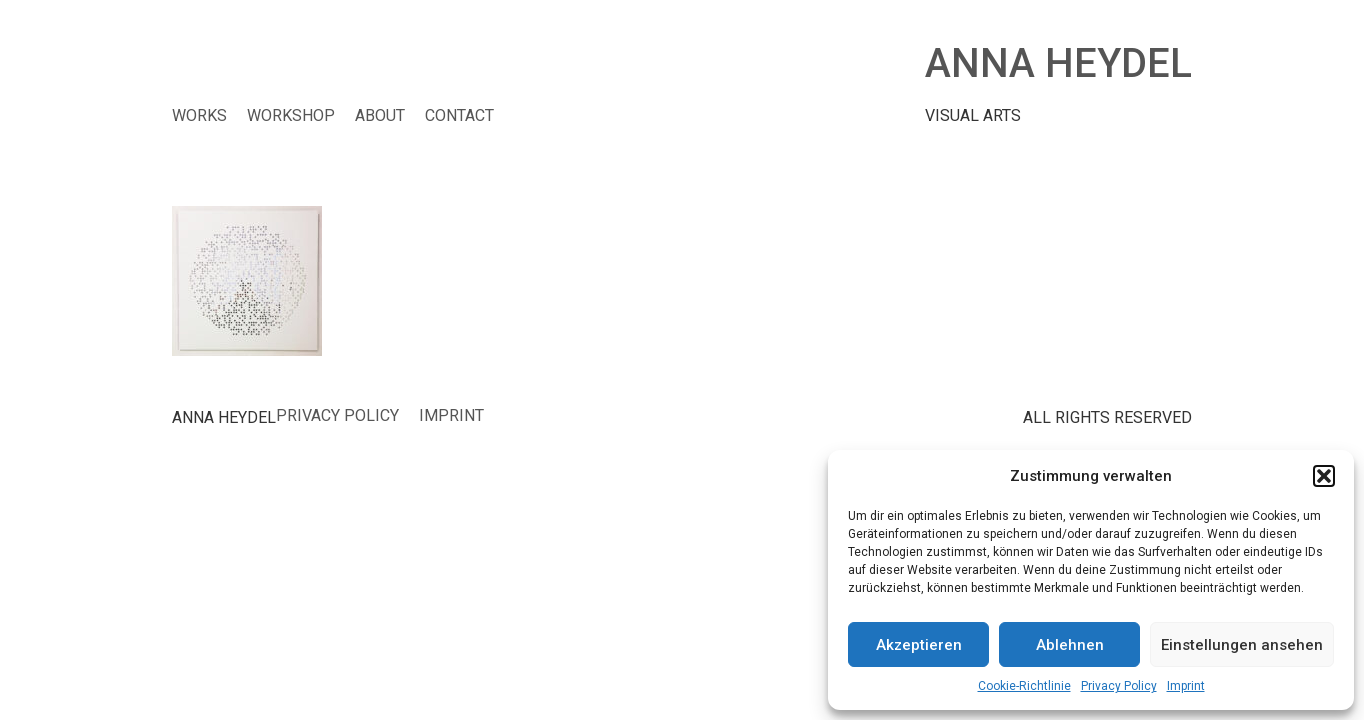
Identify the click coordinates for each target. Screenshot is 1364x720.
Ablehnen (1070, 645)
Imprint (1186, 686)
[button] (1324, 476)
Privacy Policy (1119, 686)
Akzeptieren (919, 645)
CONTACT (459, 115)
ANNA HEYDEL (1058, 63)
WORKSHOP (291, 115)
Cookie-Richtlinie (1024, 686)
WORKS (199, 115)
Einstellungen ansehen (1242, 645)
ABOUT (380, 115)
